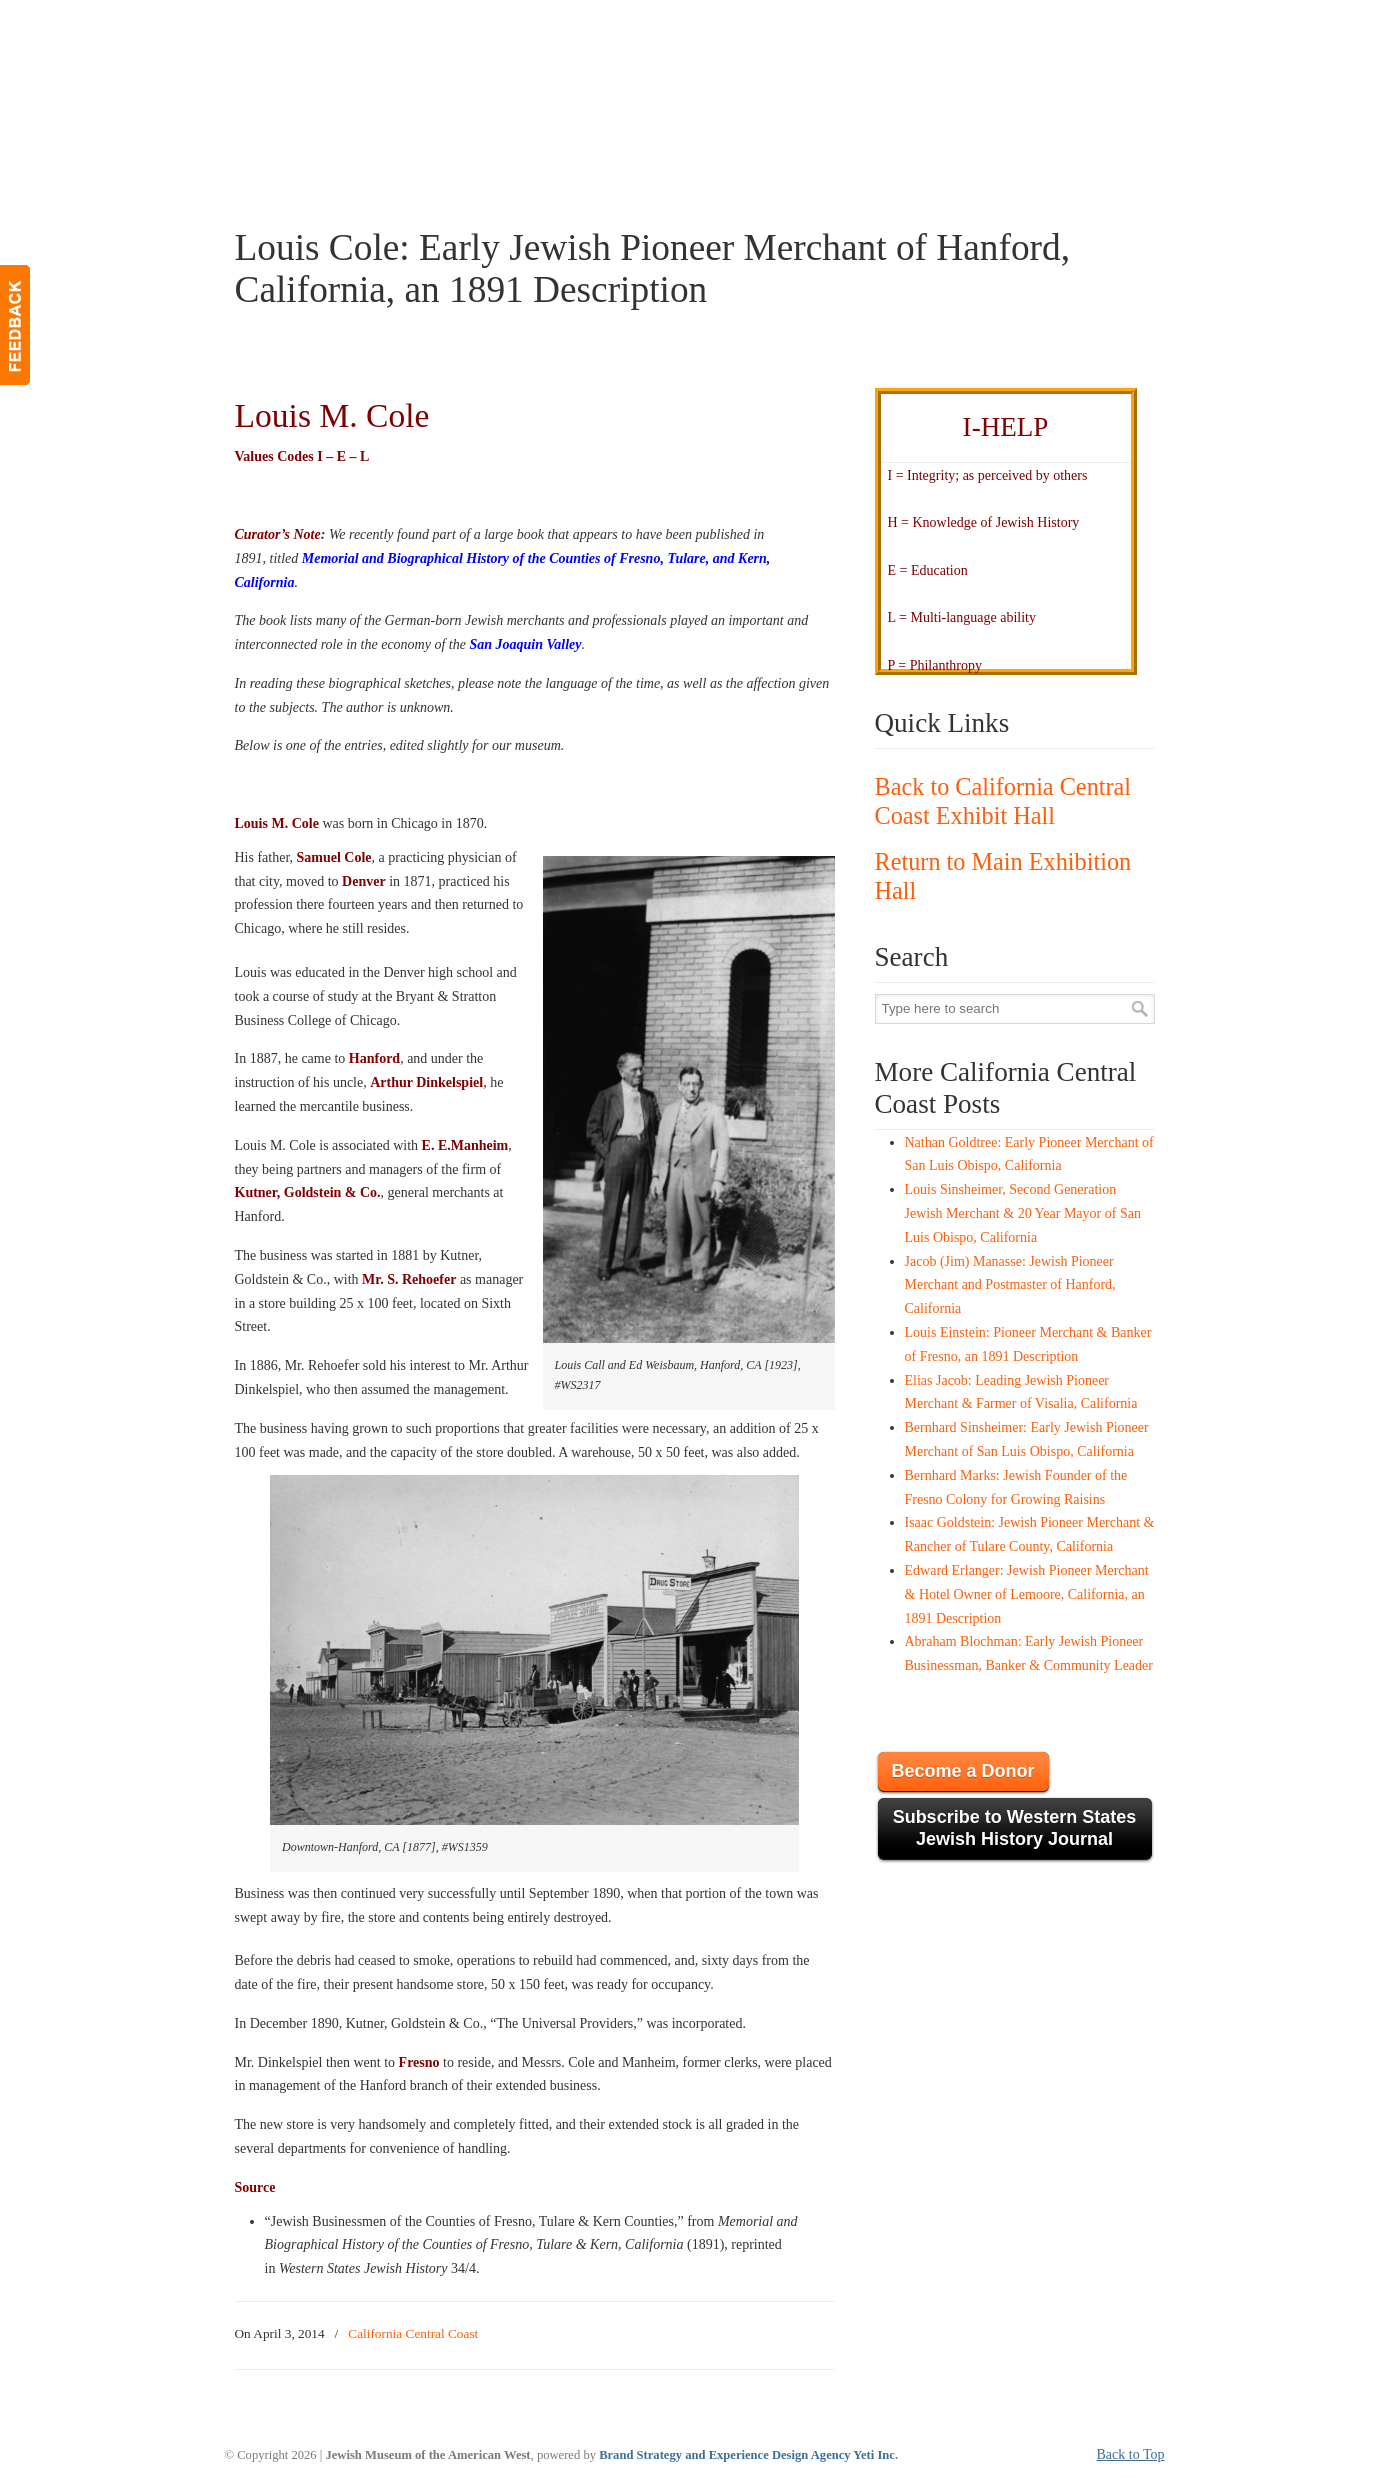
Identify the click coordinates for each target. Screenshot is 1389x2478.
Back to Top (1131, 2454)
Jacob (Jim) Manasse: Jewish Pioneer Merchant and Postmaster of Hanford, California (1010, 1285)
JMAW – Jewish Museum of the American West (391, 46)
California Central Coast (413, 2333)
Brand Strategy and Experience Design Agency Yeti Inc (747, 2455)
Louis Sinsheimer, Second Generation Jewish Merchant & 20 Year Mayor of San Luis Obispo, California (1023, 1213)
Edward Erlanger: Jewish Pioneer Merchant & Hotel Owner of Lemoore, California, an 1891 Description (1027, 1594)
